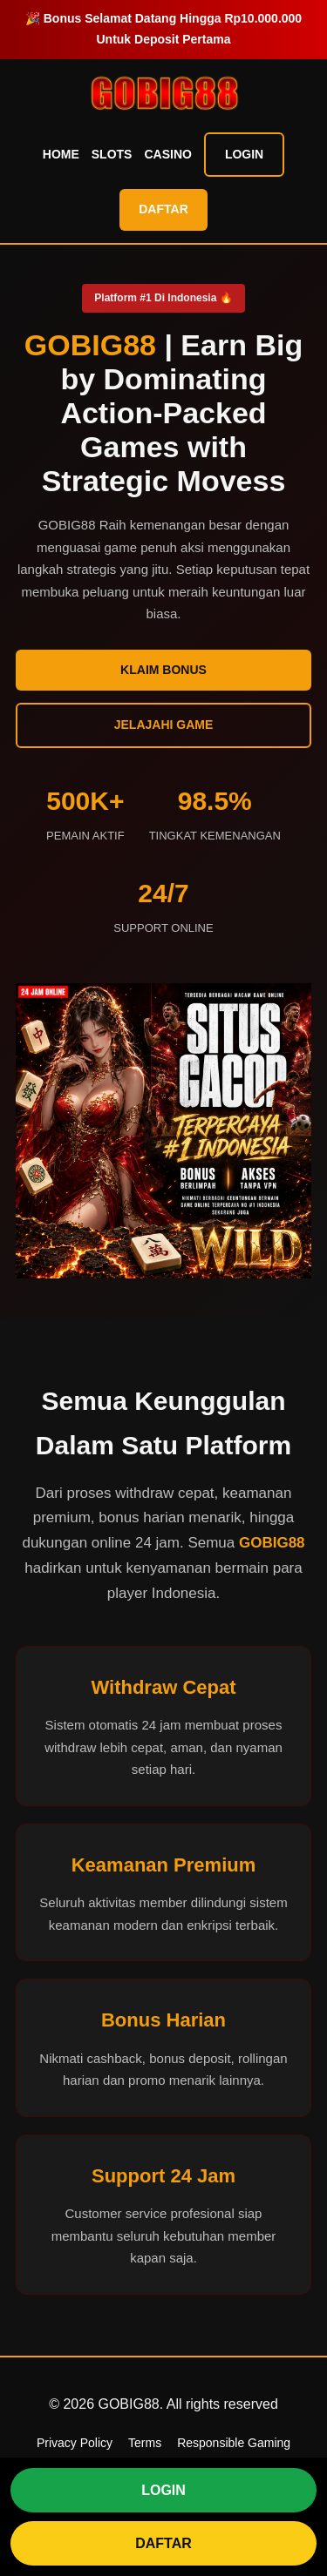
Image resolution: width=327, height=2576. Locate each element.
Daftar (163, 209)
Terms (144, 2443)
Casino (167, 154)
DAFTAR (163, 2543)
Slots (112, 154)
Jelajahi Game (164, 725)
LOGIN (163, 2490)
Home (61, 154)
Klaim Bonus (163, 670)
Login (244, 154)
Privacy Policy (74, 2443)
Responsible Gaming (233, 2443)
